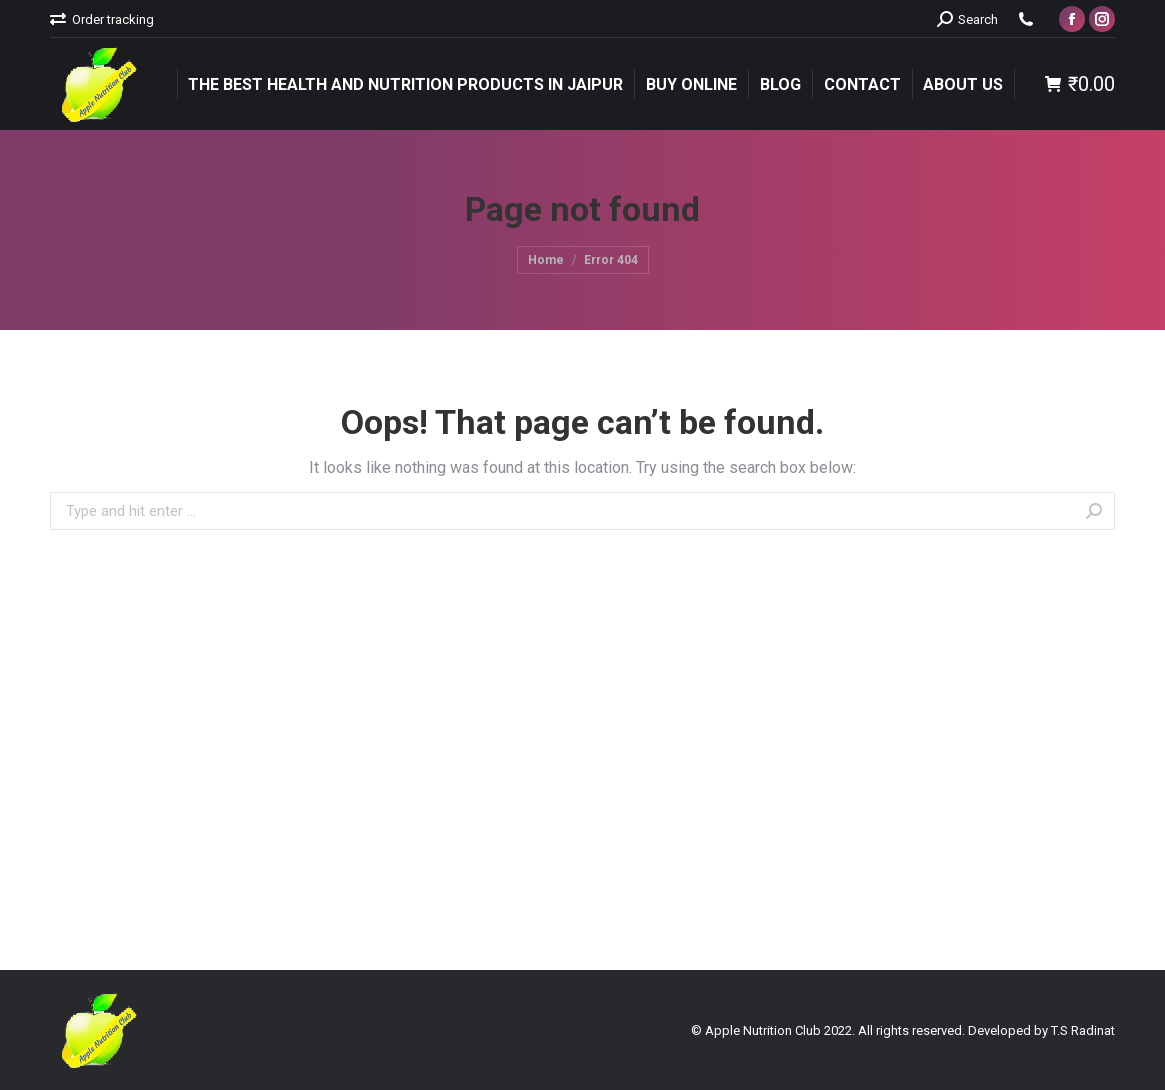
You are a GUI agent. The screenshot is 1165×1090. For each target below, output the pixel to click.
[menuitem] (102, 19)
